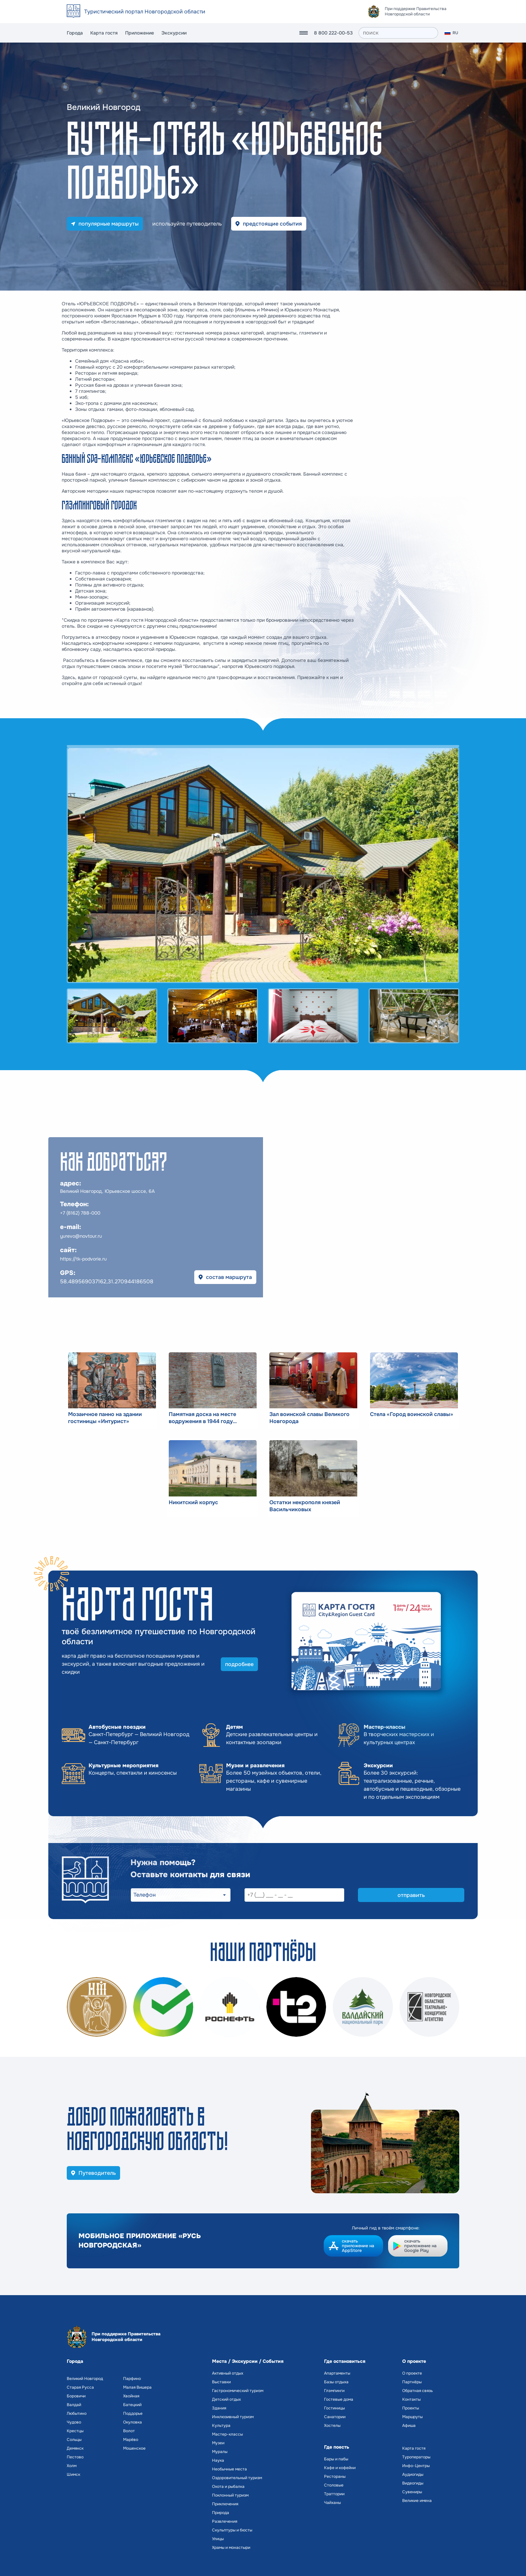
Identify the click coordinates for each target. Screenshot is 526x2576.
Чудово (74, 2422)
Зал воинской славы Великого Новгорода (309, 1418)
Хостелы (332, 2425)
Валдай (74, 2404)
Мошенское (134, 2448)
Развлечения (224, 2521)
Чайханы (332, 2502)
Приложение (139, 33)
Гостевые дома (338, 2399)
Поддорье (133, 2413)
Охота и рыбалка (228, 2486)
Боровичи (76, 2396)
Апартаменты (337, 2373)
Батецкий (132, 2404)
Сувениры (412, 2492)
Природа (220, 2512)
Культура (221, 2425)
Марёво (130, 2439)
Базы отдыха (336, 2382)
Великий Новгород (85, 2378)
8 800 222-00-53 (333, 33)
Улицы (218, 2538)
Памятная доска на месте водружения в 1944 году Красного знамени (202, 1418)
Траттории (334, 2494)
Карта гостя (104, 33)
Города (75, 33)
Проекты (410, 2408)
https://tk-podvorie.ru (83, 1259)
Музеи (218, 2443)
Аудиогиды (412, 2474)
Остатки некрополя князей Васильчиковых (304, 1506)
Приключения (225, 2504)
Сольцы (74, 2439)
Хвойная (131, 2396)
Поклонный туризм (230, 2495)
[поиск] (398, 33)
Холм (71, 2465)
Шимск (73, 2474)
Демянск (75, 2448)
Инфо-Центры (416, 2465)
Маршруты (412, 2416)
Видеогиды (412, 2483)
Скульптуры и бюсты (232, 2530)
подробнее (239, 1664)
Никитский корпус (193, 1502)
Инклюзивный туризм (233, 2416)
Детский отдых (226, 2399)
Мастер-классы (227, 2434)
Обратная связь (417, 2390)
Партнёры (412, 2382)
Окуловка (132, 2422)
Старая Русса (80, 2387)
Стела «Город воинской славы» (411, 1414)
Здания (219, 2408)
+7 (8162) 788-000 (80, 1213)
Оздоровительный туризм (237, 2477)
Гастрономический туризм (237, 2390)
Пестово (75, 2457)
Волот (129, 2431)
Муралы (219, 2451)
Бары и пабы (336, 2459)
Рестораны (335, 2476)
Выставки (221, 2382)
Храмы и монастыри (231, 2547)
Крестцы (75, 2431)
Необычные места (229, 2469)
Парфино (132, 2378)
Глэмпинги (334, 2390)
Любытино (77, 2413)
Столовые (334, 2485)
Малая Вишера (137, 2387)
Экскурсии (174, 33)
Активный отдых (227, 2373)
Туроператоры (416, 2457)
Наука (218, 2460)
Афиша (409, 2425)
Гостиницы (334, 2408)
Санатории (335, 2416)
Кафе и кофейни (340, 2467)
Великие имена (417, 2500)
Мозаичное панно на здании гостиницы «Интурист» (105, 1418)
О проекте (412, 2373)
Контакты (411, 2399)
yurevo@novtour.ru (81, 1236)
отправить (411, 1895)
